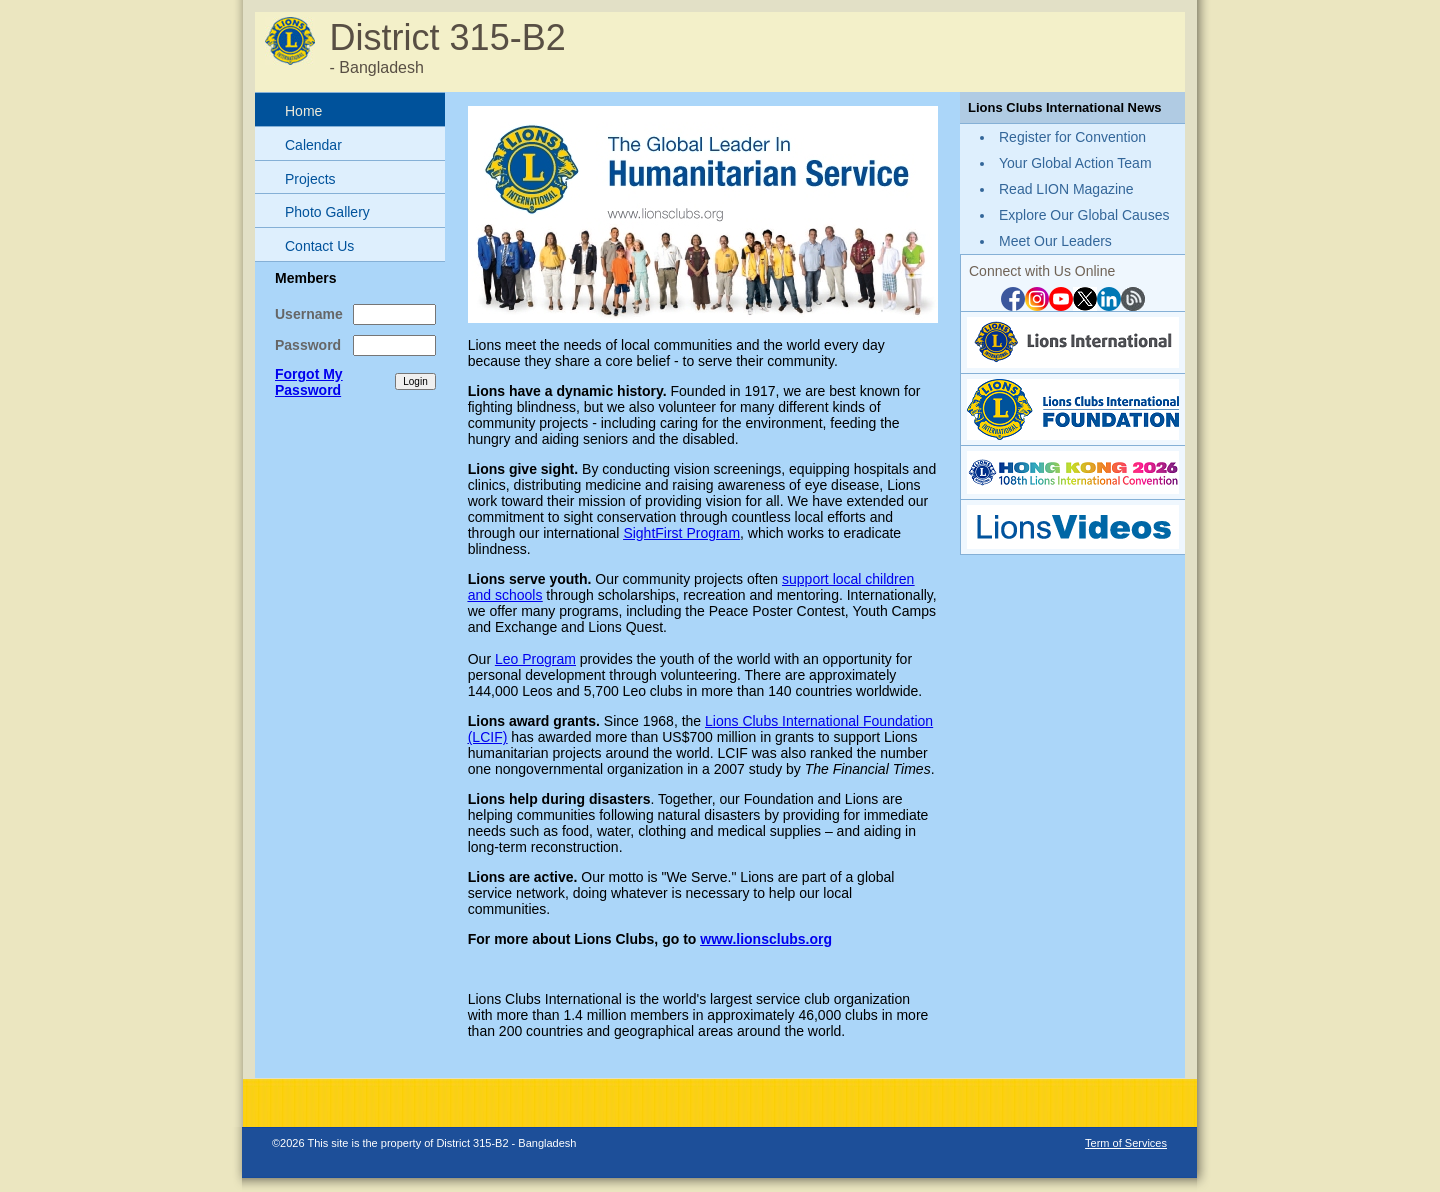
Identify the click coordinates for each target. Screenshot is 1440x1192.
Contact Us (319, 246)
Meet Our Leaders (1055, 241)
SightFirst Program (681, 533)
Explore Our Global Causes (1084, 215)
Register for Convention (1072, 137)
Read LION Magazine (1066, 189)
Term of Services (1126, 1143)
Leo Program (535, 659)
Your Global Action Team (1075, 163)
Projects (310, 179)
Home (303, 111)
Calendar (313, 145)
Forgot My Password (309, 382)
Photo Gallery (327, 212)
